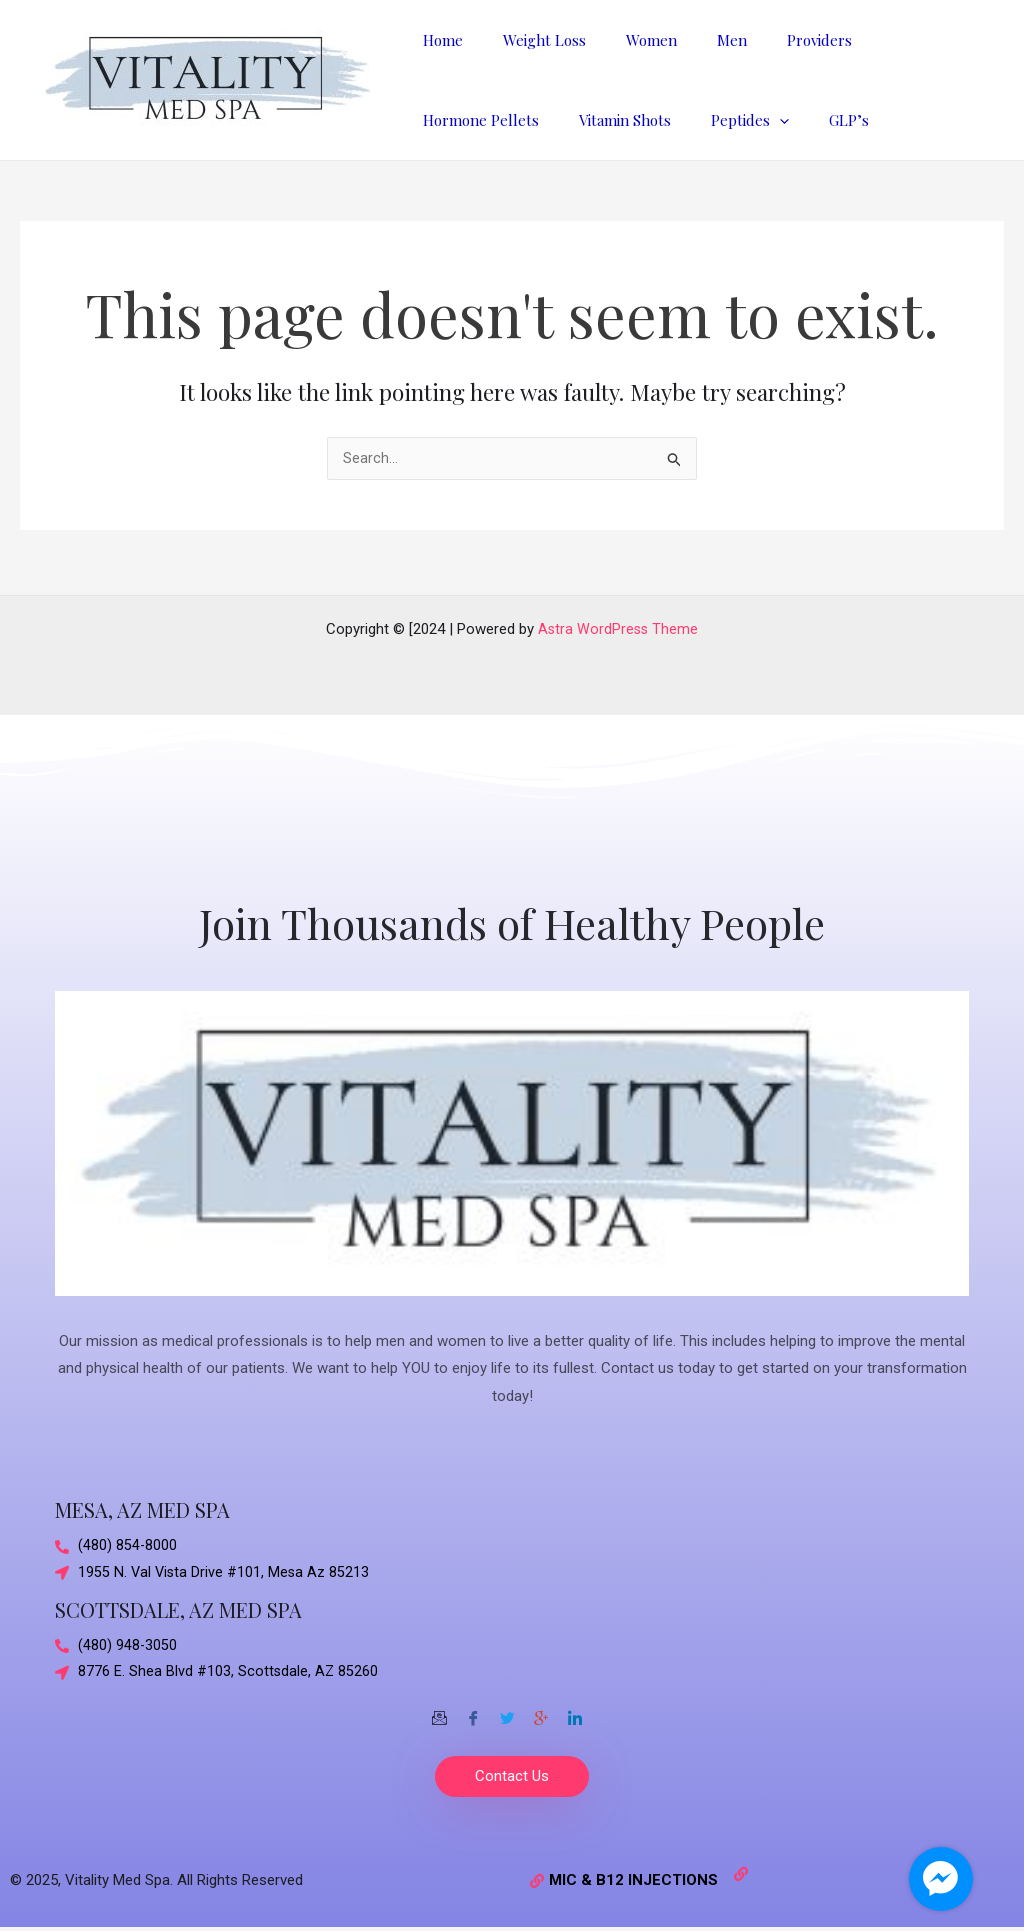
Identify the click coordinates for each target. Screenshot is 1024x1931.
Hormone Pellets (895, 40)
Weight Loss (529, 40)
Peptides (579, 120)
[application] (608, 120)
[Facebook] (473, 1711)
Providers (774, 40)
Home (438, 40)
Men (697, 40)
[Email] (439, 1711)
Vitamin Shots (464, 120)
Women (626, 40)
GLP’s (668, 120)
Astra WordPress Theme (618, 625)
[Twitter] (507, 1711)
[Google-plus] (541, 1711)
